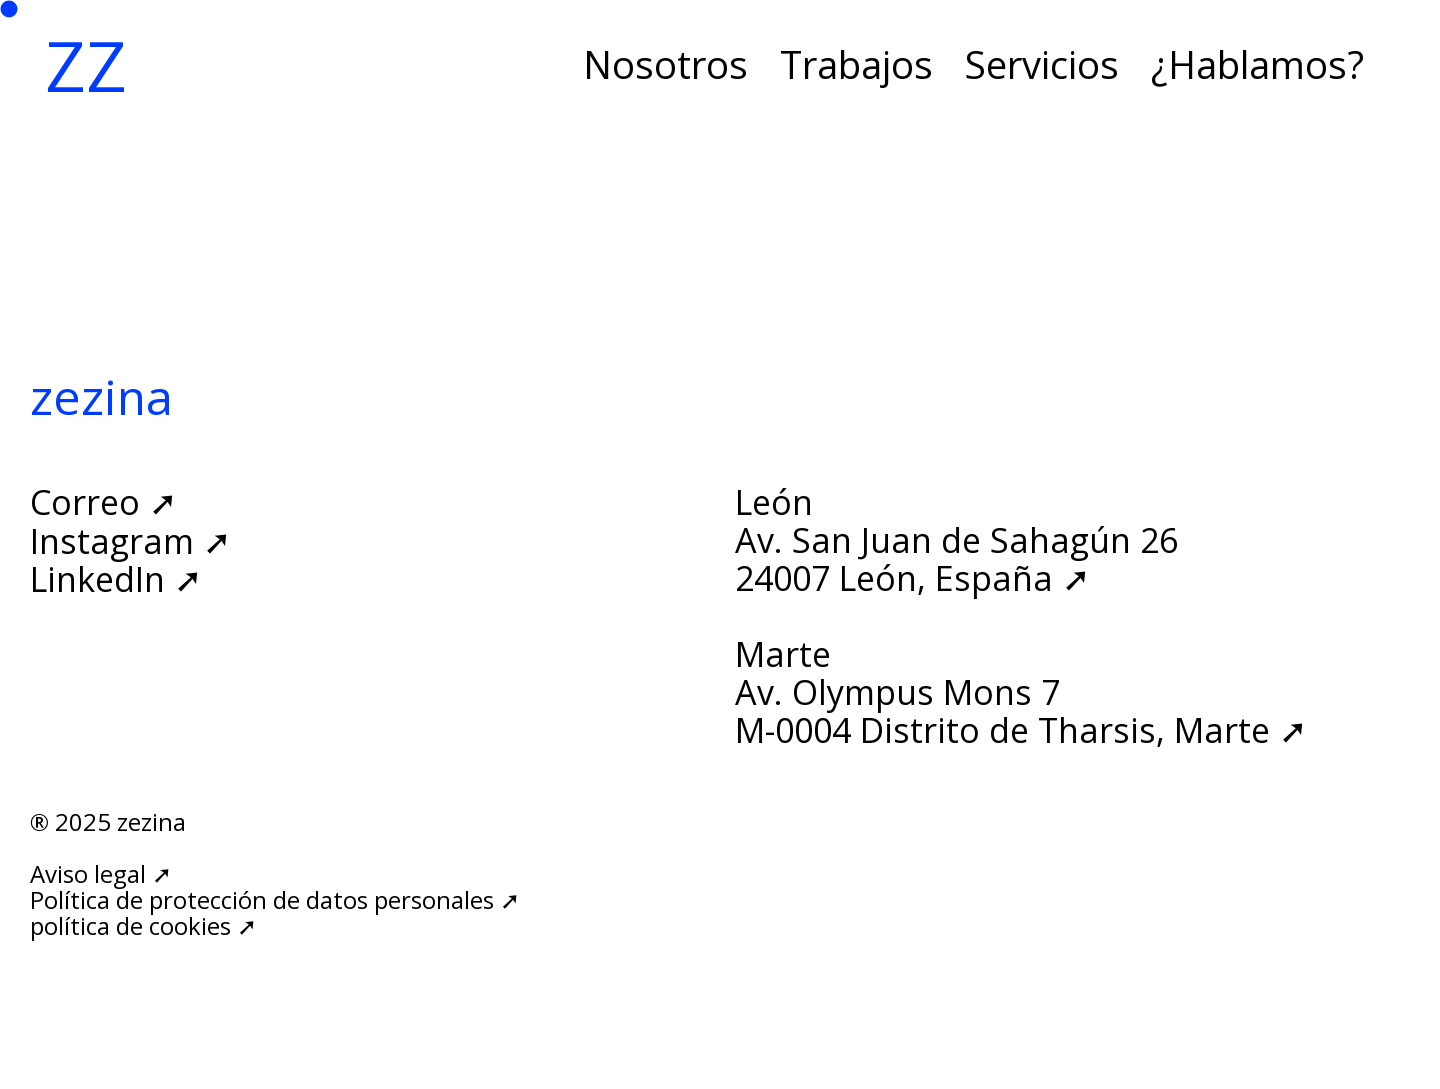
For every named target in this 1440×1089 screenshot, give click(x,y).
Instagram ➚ (130, 541)
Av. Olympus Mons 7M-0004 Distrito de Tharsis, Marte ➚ (1021, 711)
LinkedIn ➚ (116, 579)
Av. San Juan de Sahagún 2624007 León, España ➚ (956, 559)
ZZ (86, 65)
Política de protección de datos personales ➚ (275, 899)
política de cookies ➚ (143, 925)
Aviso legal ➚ (101, 873)
